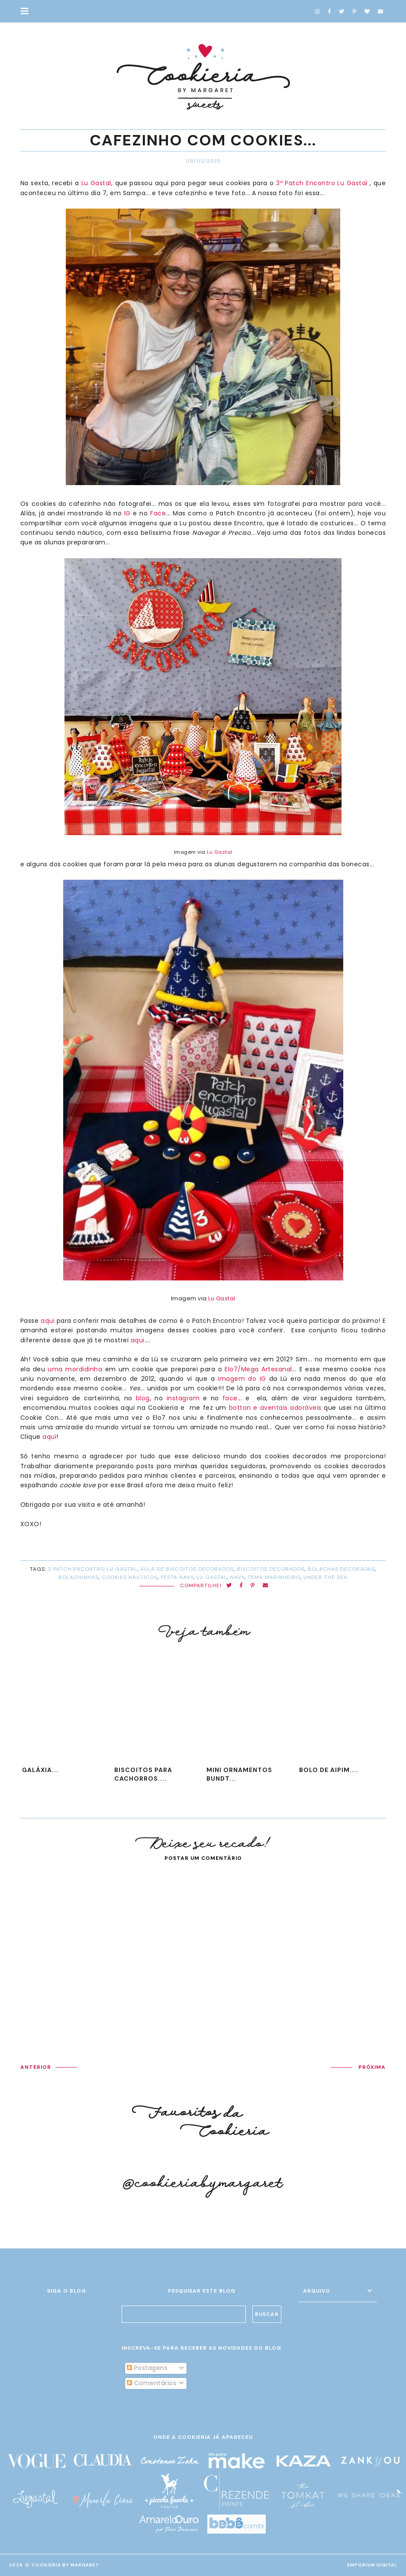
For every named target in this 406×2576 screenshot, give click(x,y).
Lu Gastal (96, 183)
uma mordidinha (75, 1369)
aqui (48, 1320)
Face (158, 513)
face (230, 1398)
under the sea (325, 1577)
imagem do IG (242, 1378)
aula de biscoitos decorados (187, 1569)
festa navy (177, 1577)
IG (127, 513)
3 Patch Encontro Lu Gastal (92, 1569)
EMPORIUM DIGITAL (372, 2565)
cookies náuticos (130, 1577)
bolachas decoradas (341, 1569)
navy (237, 1577)
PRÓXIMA (372, 2067)
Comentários (151, 2383)
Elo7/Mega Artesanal (257, 1369)
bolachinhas (78, 1577)
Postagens (147, 2368)
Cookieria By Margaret (65, 2565)
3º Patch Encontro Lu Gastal (321, 183)
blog (143, 1398)
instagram (183, 1398)
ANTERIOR (35, 2067)
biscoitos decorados (271, 1569)
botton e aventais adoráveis (275, 1407)
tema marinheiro (274, 1577)
